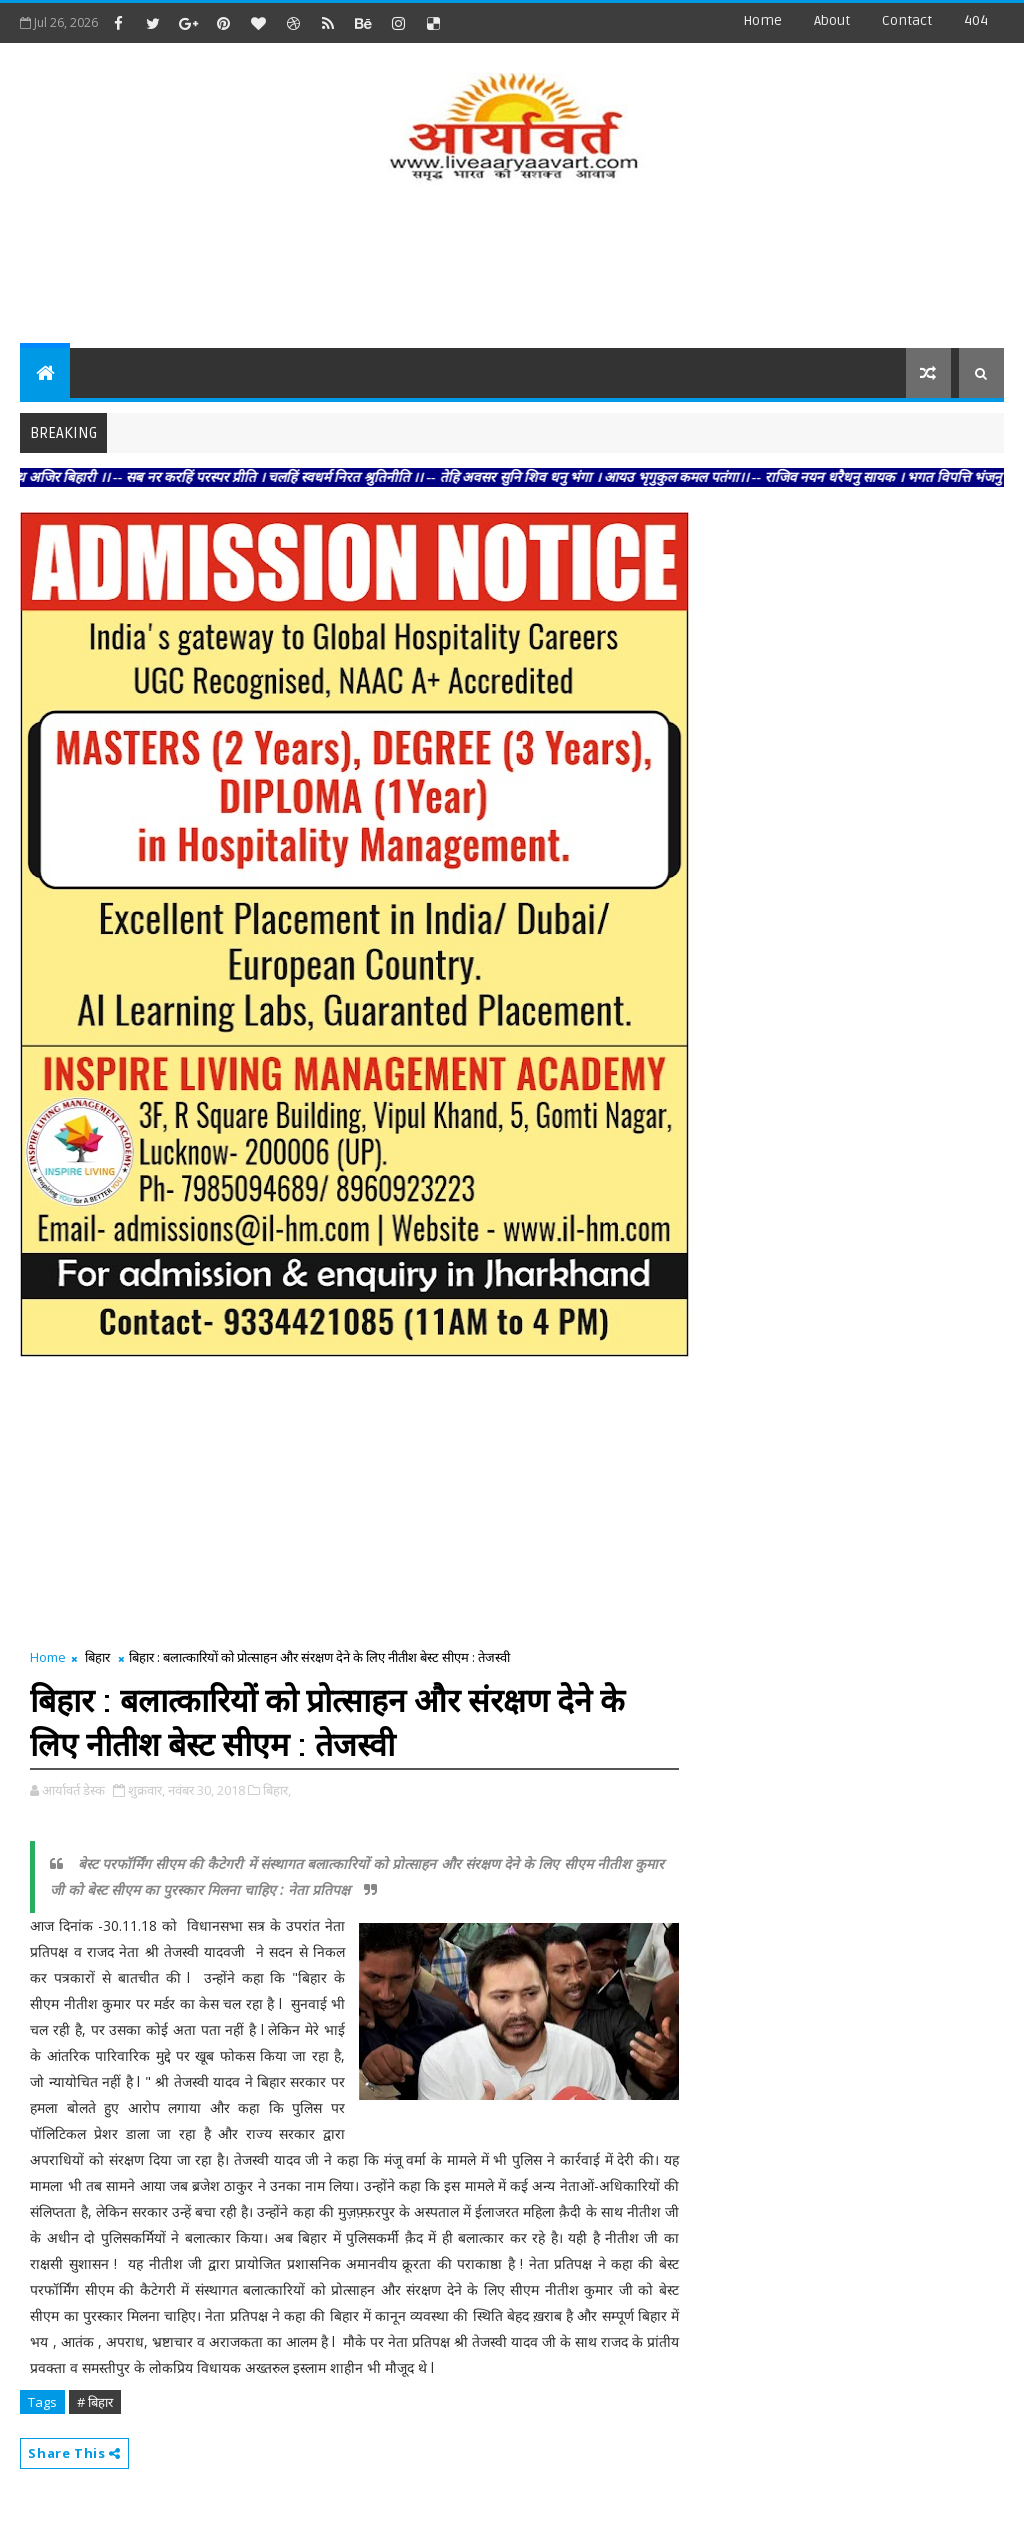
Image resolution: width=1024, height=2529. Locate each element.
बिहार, (277, 1790)
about (832, 20)
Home (762, 20)
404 (976, 20)
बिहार (97, 1657)
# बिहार (95, 2402)
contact (907, 20)
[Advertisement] (512, 268)
